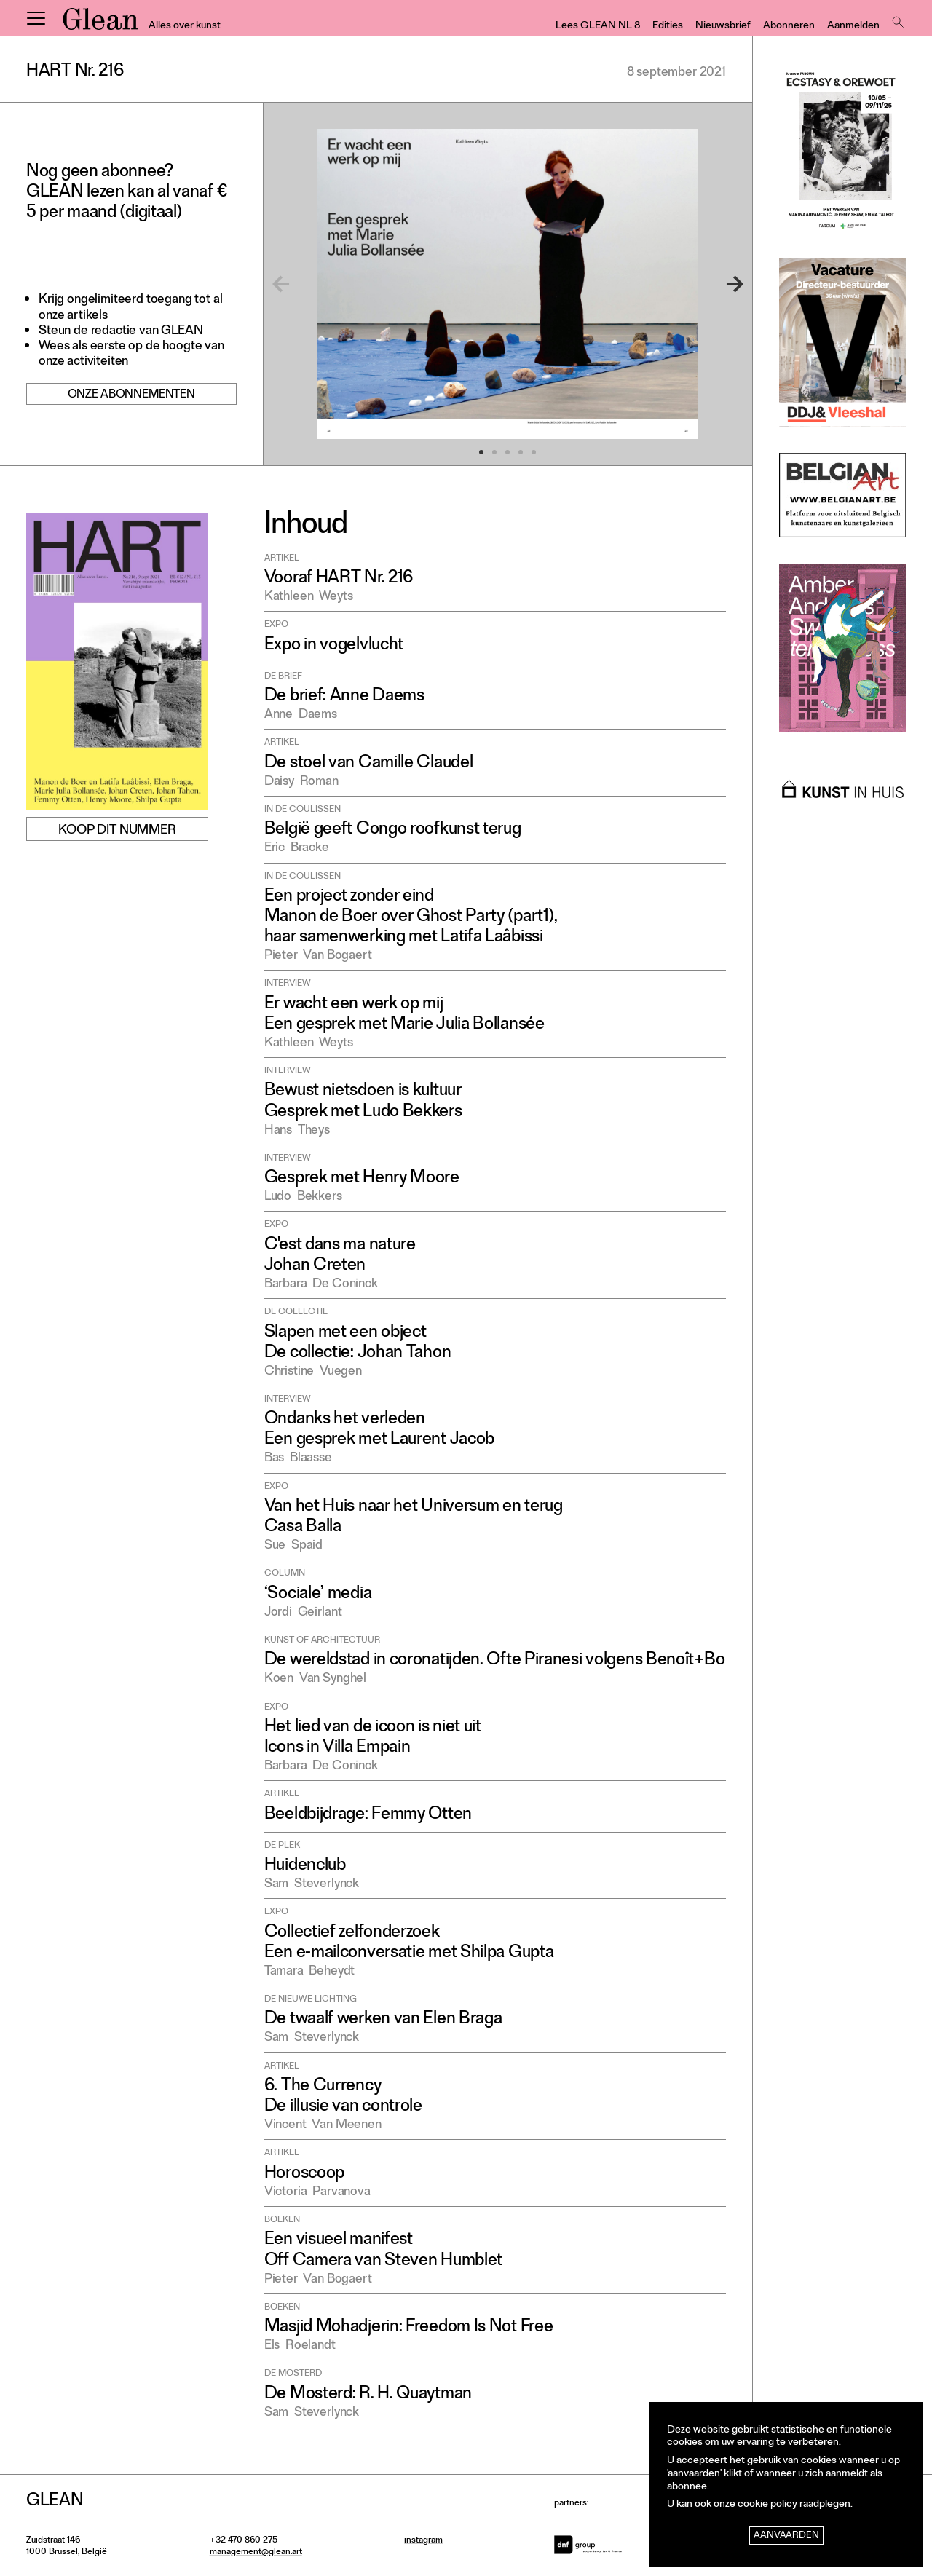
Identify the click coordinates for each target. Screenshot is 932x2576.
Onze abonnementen (131, 395)
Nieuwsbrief (723, 26)
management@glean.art (256, 2552)
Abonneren (789, 26)
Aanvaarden (786, 2536)
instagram (423, 2541)
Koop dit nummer (117, 831)
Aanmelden (853, 26)
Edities (667, 26)
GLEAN (100, 24)
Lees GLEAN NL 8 (598, 26)
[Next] (717, 284)
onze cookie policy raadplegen (782, 2505)
